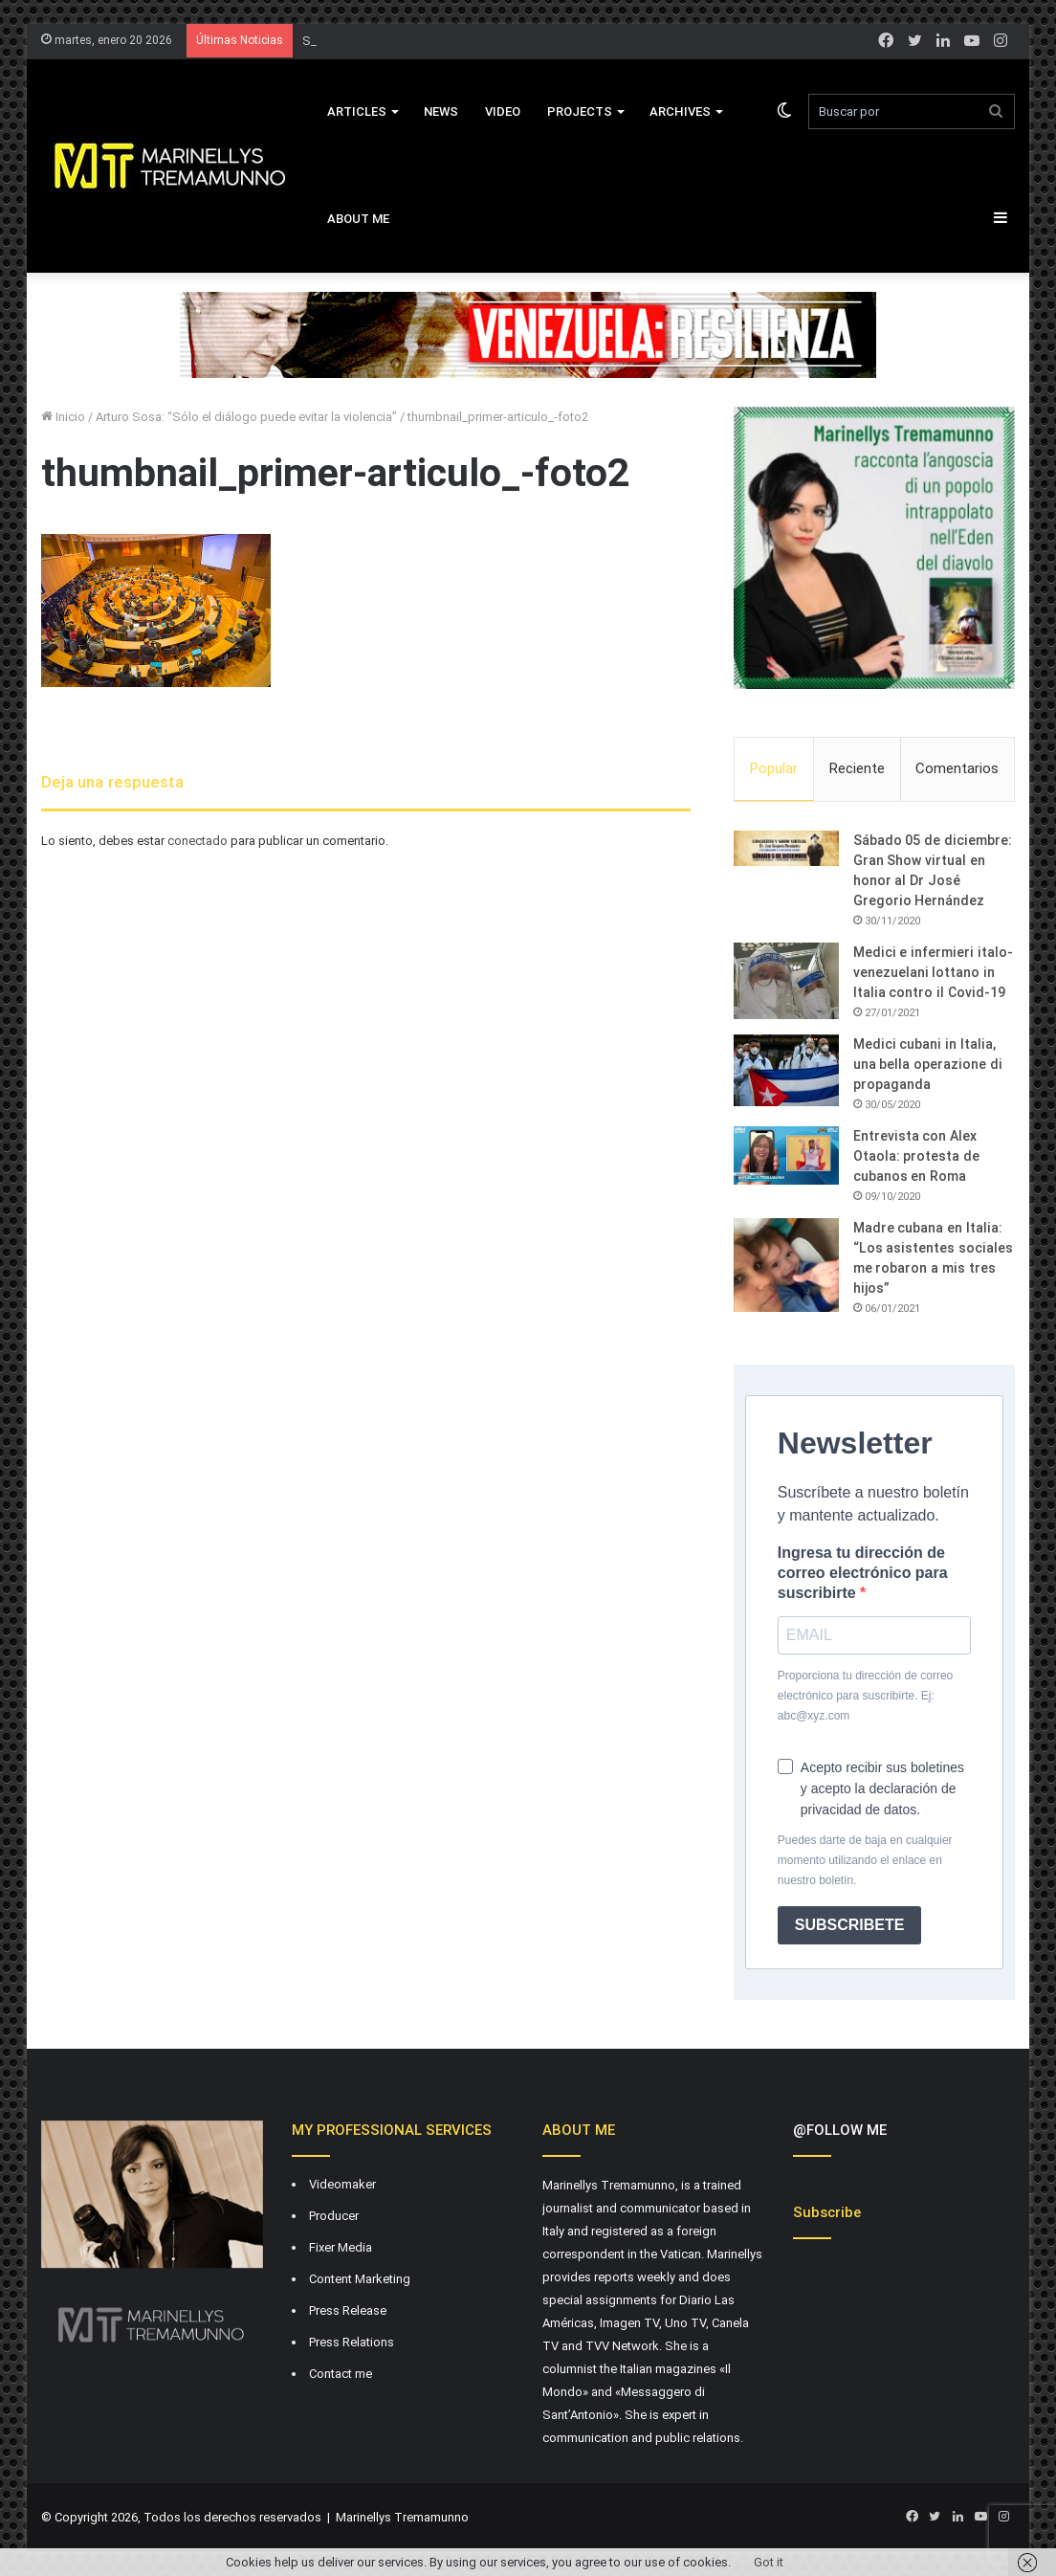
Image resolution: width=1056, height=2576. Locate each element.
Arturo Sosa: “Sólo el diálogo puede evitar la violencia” (246, 417)
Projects (579, 111)
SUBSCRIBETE (850, 1925)
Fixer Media (340, 2247)
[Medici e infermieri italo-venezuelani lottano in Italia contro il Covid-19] (786, 981)
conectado (197, 840)
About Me (358, 218)
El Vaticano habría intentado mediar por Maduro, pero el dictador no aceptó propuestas (543, 40)
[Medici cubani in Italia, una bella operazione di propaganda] (786, 1070)
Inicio (63, 417)
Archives (680, 111)
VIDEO (502, 111)
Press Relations (351, 2342)
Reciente (857, 768)
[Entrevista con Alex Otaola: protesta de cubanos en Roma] (786, 1156)
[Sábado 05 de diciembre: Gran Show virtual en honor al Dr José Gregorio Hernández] (786, 849)
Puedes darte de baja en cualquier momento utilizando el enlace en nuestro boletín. (865, 1860)
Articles (356, 111)
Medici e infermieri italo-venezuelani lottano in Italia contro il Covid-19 (933, 972)
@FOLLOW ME (840, 2130)
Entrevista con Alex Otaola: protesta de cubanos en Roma (916, 1156)
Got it (768, 2562)
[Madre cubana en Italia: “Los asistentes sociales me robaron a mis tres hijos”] (786, 1265)
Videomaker (342, 2184)
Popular (774, 768)
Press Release (347, 2310)
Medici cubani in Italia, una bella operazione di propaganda (927, 1064)
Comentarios (957, 768)
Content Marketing (359, 2279)
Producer (334, 2216)
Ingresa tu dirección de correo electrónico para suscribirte (863, 1572)
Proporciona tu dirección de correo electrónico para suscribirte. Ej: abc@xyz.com (865, 1695)
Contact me (340, 2373)
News (441, 111)
